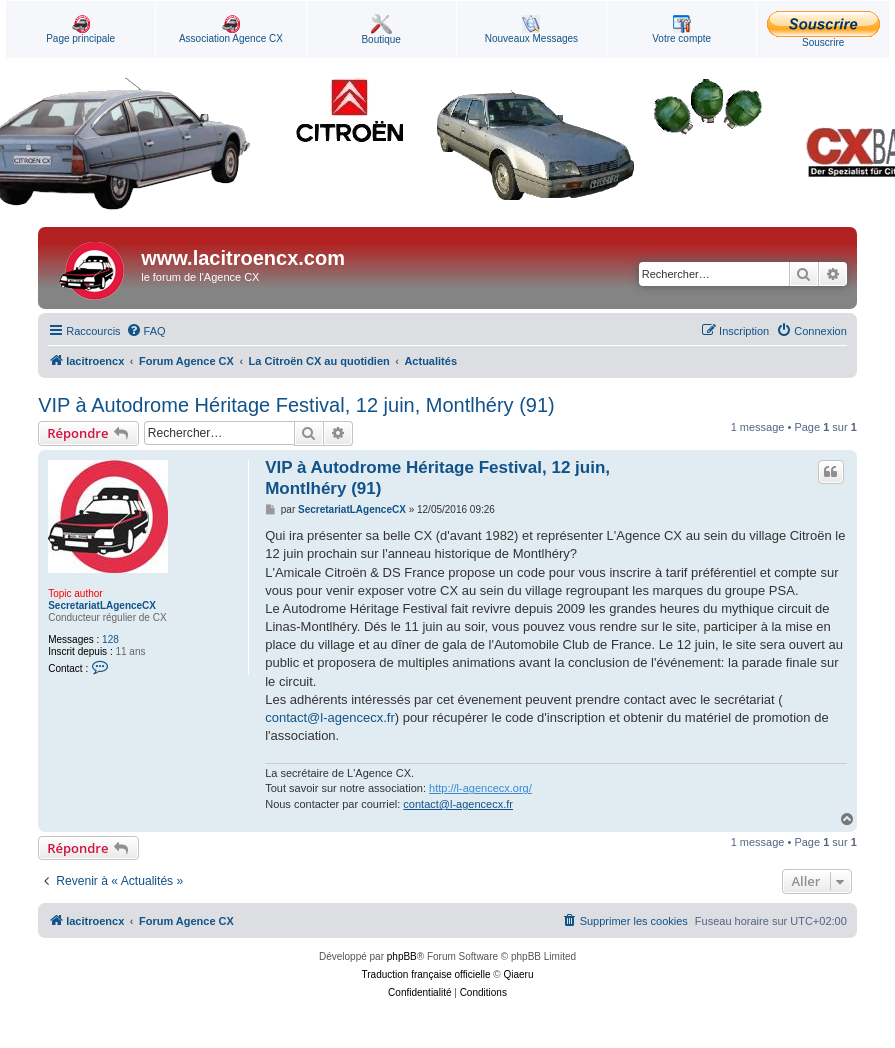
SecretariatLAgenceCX (102, 605)
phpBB (402, 956)
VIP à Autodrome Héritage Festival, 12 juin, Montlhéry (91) (296, 405)
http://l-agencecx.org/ (480, 788)
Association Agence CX (231, 29)
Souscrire (823, 29)
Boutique (380, 29)
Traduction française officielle (426, 974)
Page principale (80, 29)
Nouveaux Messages (531, 29)
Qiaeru (518, 974)
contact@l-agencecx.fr (330, 717)
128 (110, 639)
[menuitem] (146, 331)
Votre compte (681, 29)
